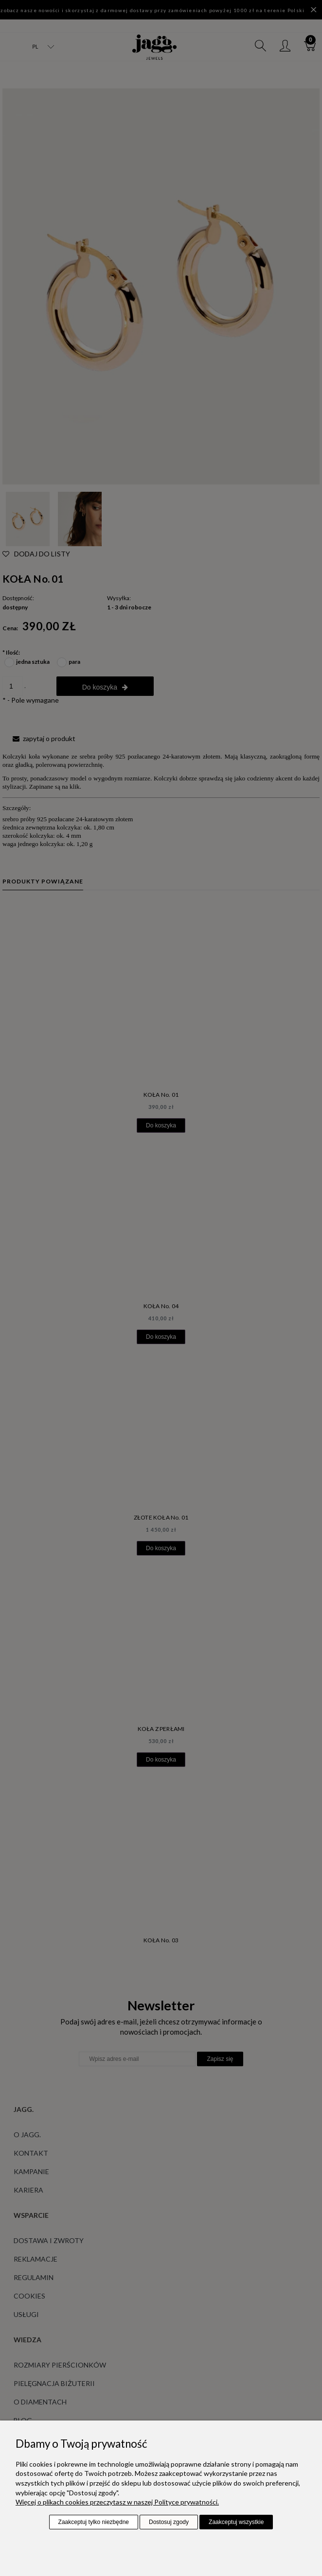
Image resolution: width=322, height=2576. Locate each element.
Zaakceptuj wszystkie (236, 2522)
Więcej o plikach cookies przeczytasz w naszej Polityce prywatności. (117, 2502)
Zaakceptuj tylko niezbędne (93, 2522)
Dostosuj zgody (169, 2522)
